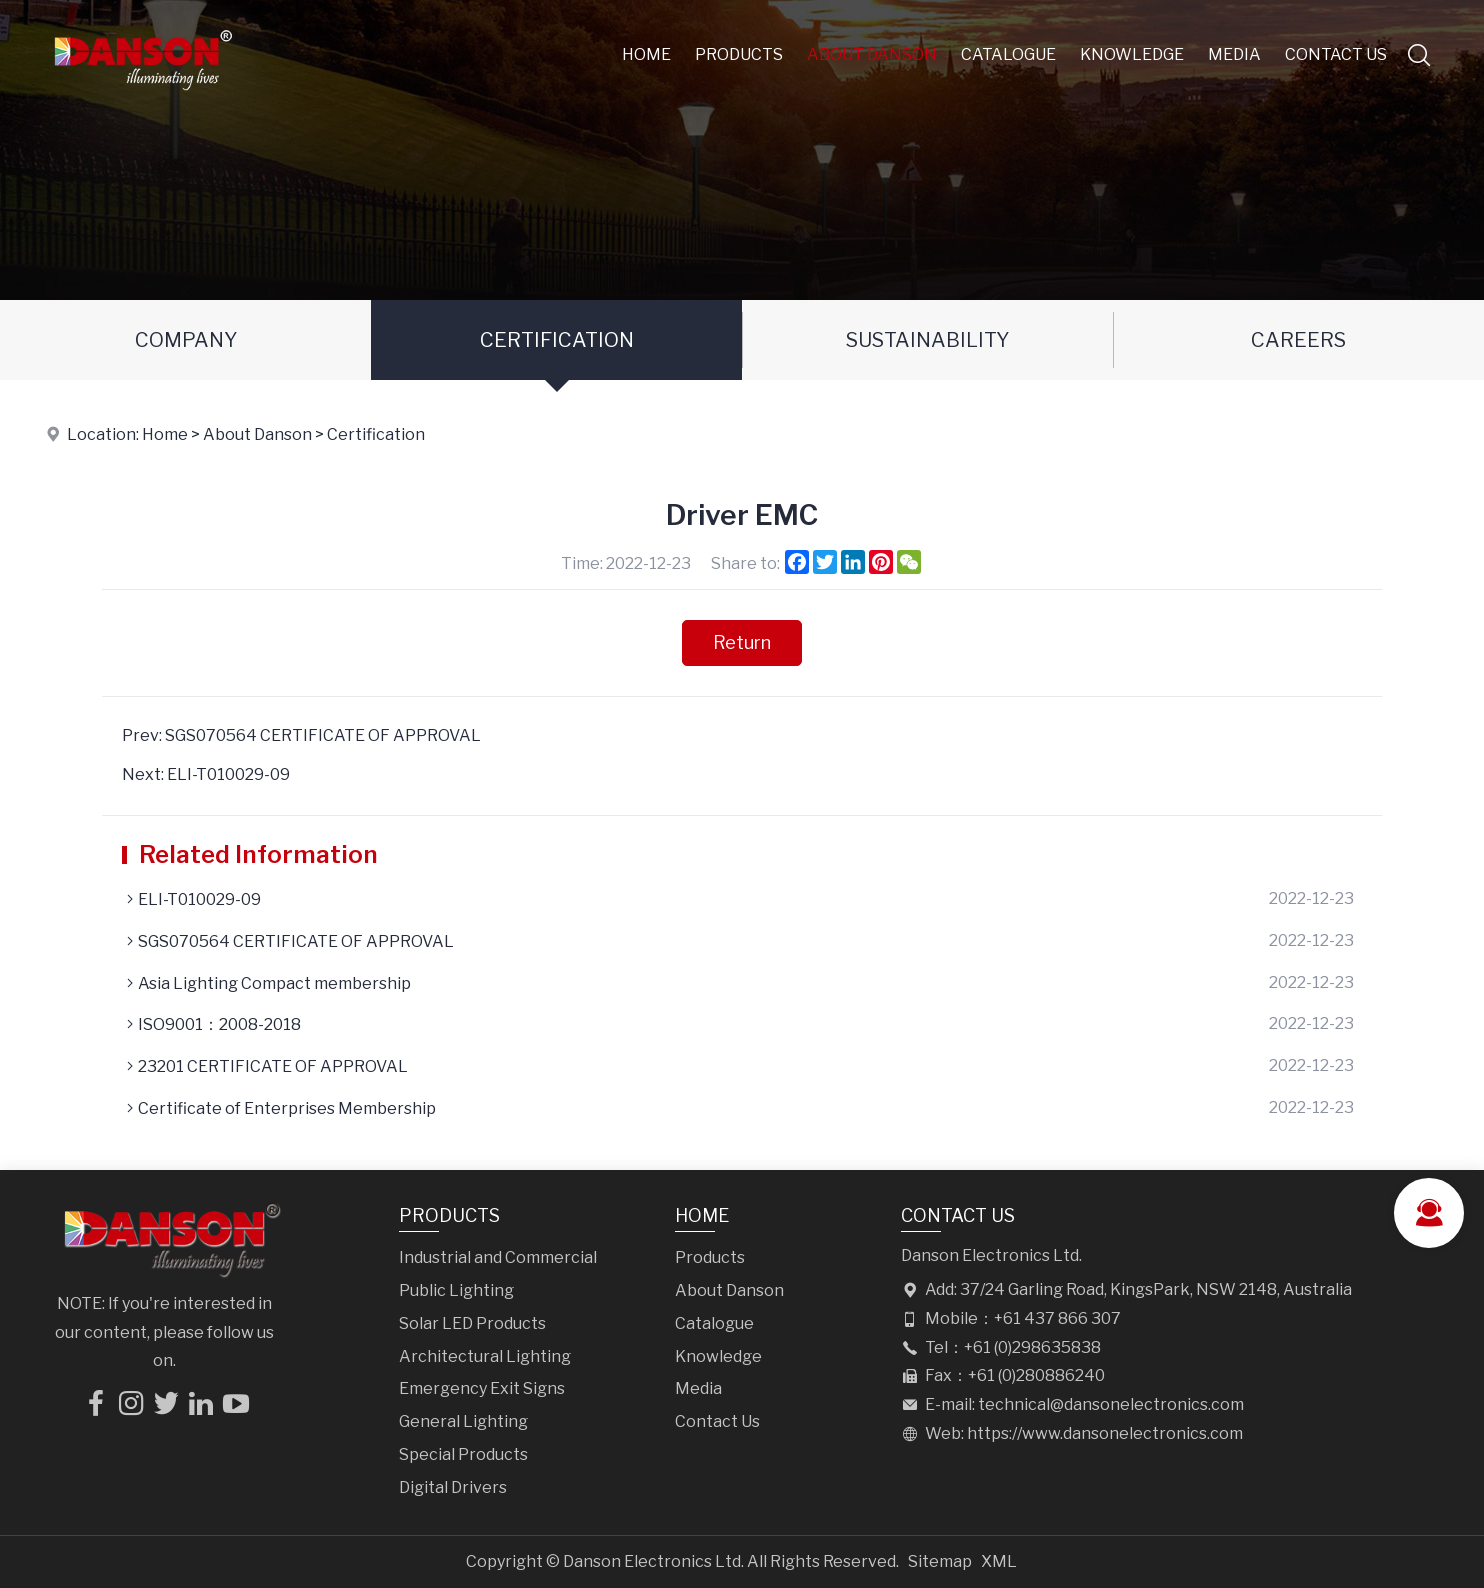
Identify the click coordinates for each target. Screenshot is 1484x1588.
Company (186, 340)
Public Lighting (456, 1290)
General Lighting (463, 1421)
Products (739, 54)
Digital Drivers (453, 1487)
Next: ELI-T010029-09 (206, 774)
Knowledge (1132, 54)
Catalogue (1008, 54)
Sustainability (927, 340)
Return (742, 642)
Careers (1298, 340)
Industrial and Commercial (498, 1257)
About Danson (872, 54)
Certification (557, 340)
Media (1234, 54)
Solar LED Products (472, 1323)
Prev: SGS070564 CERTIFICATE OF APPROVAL (301, 735)
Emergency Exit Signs (482, 1388)
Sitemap (940, 1561)
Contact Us (1336, 54)
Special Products (463, 1454)
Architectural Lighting (485, 1356)
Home (646, 54)
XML (999, 1561)
